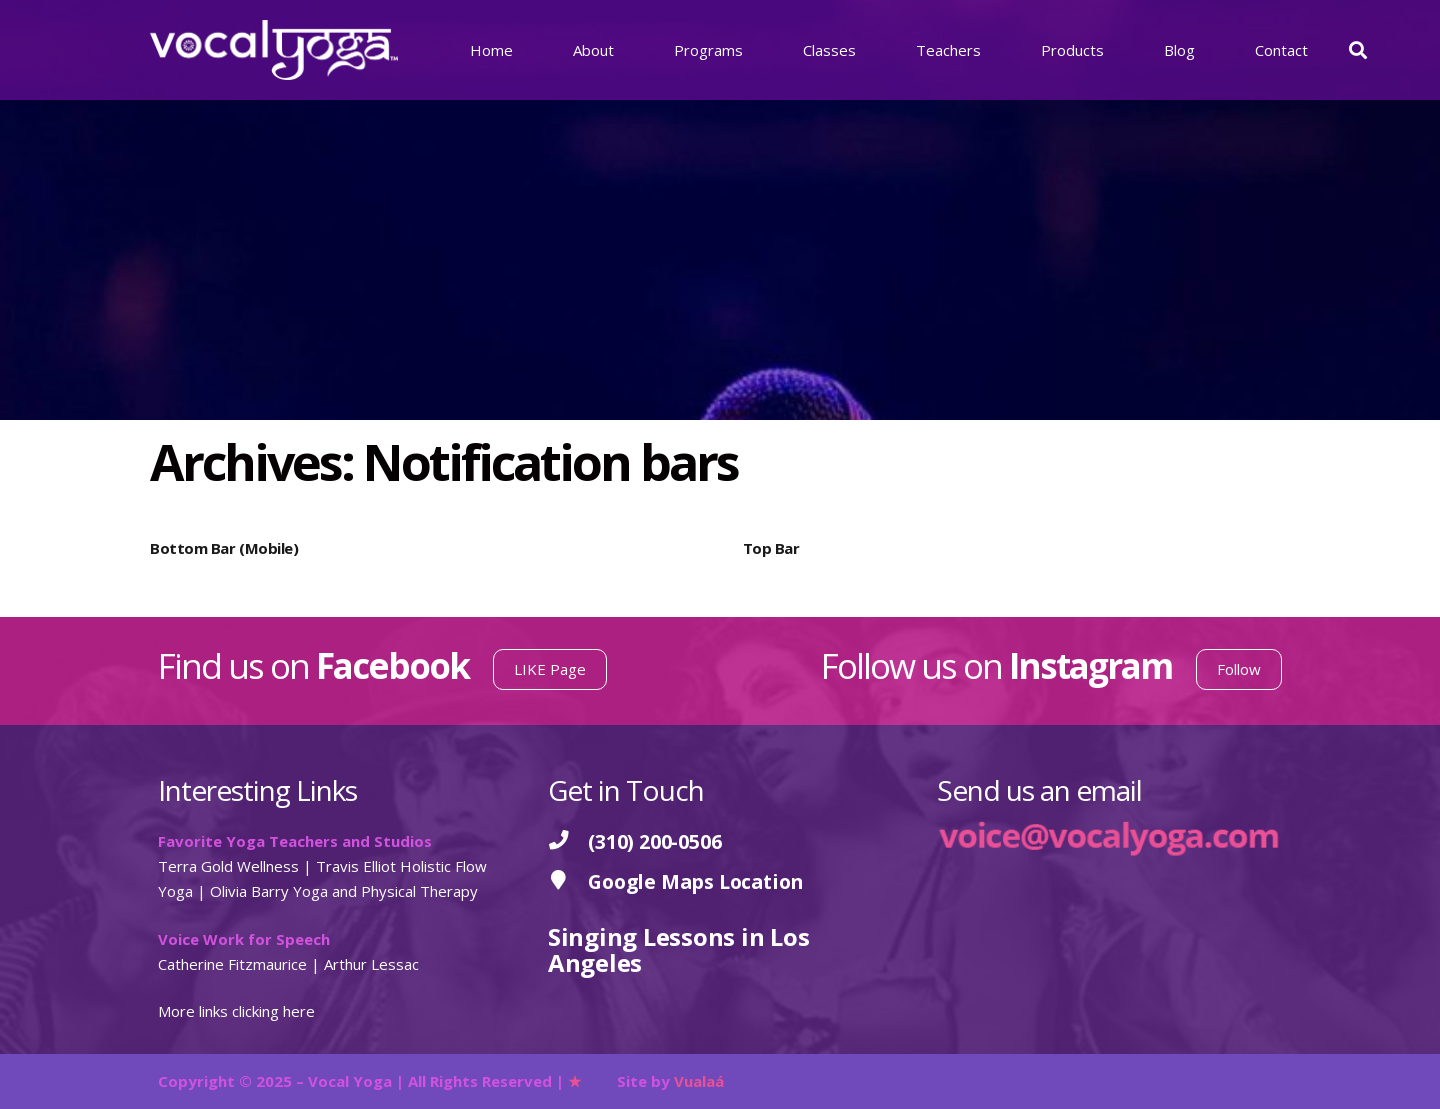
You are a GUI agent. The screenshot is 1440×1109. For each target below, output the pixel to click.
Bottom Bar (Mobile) (224, 548)
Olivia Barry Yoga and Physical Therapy (344, 891)
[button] (1358, 50)
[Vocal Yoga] (274, 50)
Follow (1239, 669)
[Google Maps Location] (568, 881)
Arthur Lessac (371, 964)
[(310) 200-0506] (568, 841)
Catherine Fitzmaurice (232, 964)
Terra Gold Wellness (228, 866)
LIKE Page (550, 669)
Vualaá (699, 1081)
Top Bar (771, 548)
